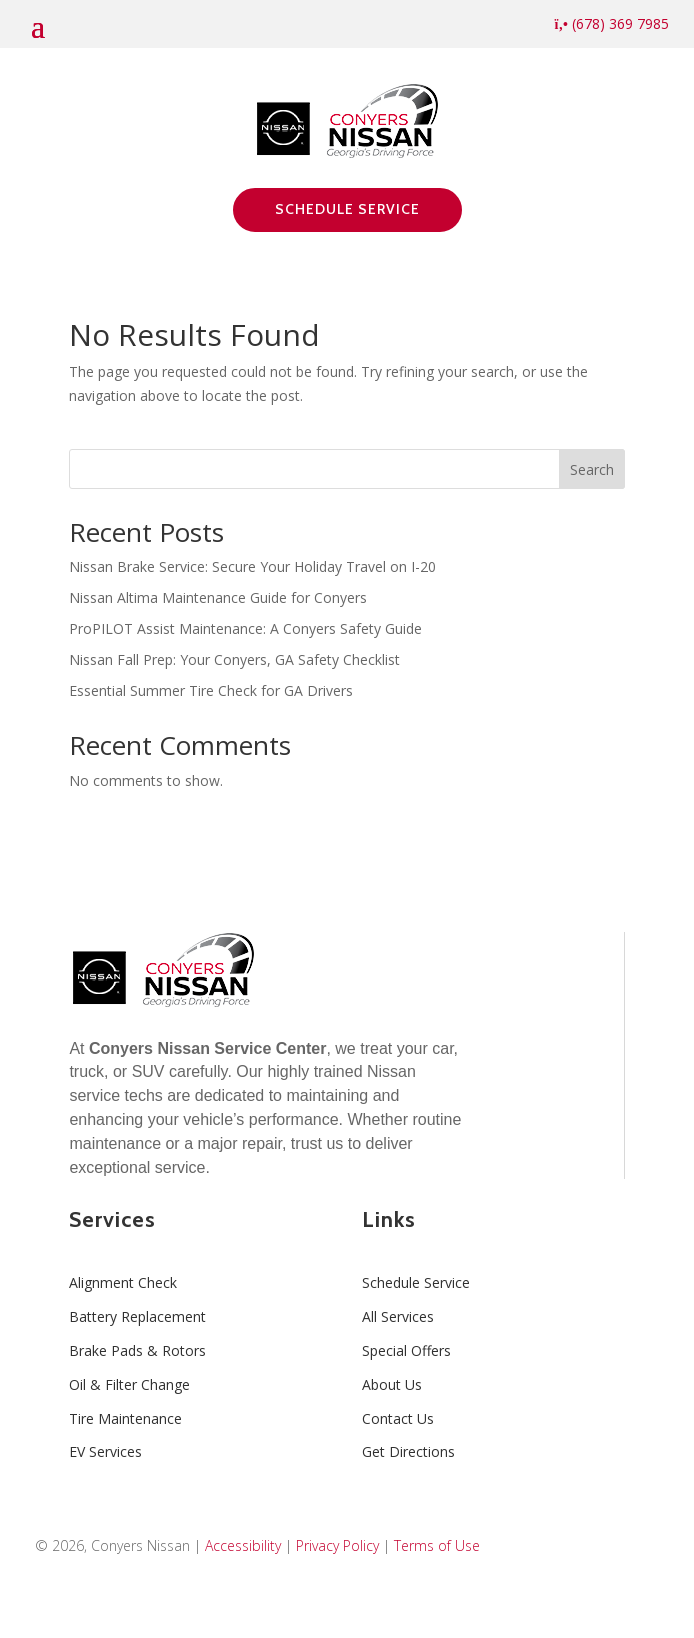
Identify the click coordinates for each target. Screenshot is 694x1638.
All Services (398, 1316)
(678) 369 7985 (612, 23)
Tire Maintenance (125, 1418)
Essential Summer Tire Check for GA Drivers (211, 690)
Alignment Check (123, 1282)
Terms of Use (437, 1545)
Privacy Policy (337, 1545)
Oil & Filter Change (129, 1384)
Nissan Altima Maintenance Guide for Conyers (218, 597)
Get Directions (408, 1451)
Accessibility (243, 1545)
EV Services (105, 1451)
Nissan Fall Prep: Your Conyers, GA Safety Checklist (234, 659)
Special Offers (406, 1350)
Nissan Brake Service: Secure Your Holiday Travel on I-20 (252, 566)
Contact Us (398, 1418)
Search (592, 469)
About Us (392, 1384)
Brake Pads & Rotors (137, 1350)
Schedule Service (347, 209)
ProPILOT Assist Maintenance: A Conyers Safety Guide (245, 628)
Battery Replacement (137, 1316)
